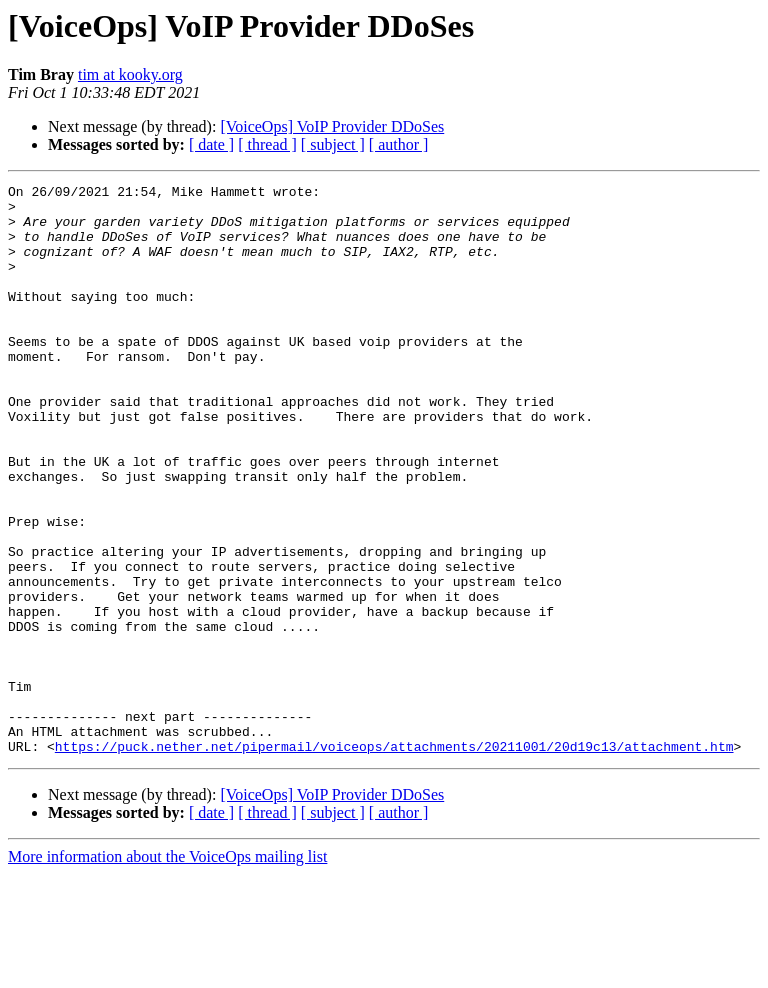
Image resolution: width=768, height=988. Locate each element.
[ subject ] (333, 144)
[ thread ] (267, 144)
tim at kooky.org (130, 74)
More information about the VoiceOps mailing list (167, 970)
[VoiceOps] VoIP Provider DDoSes (332, 126)
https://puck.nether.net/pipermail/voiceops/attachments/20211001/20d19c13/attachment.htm (394, 860)
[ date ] (211, 144)
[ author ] (399, 144)
